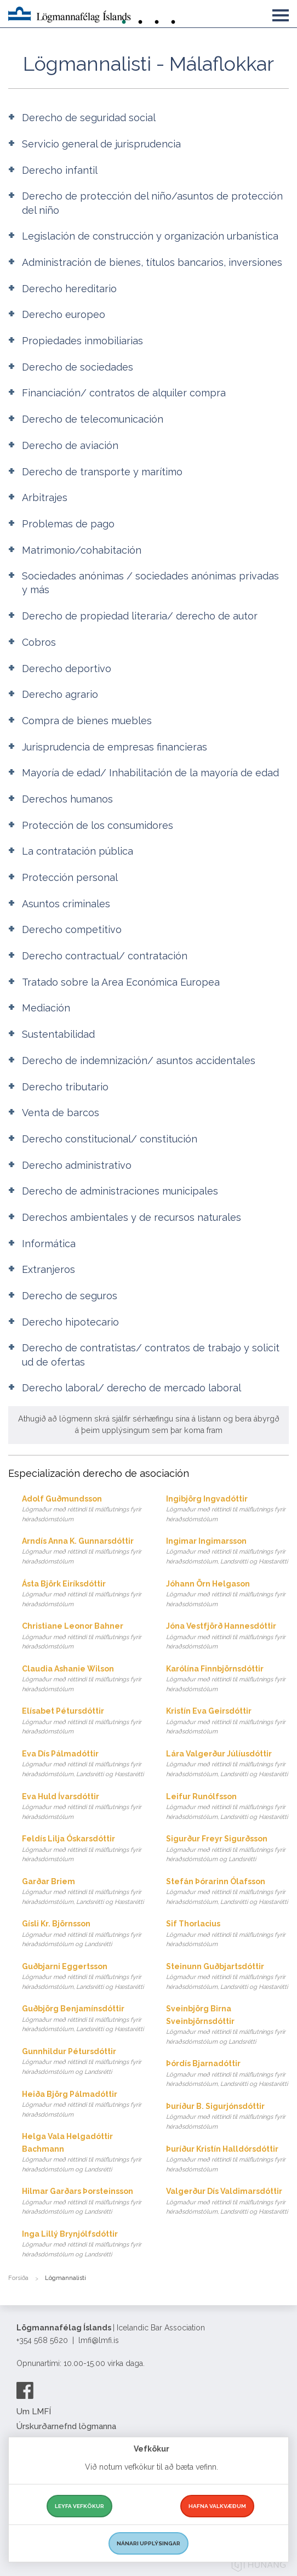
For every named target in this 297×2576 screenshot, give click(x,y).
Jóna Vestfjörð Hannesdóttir (227, 1637)
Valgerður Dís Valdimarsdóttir (227, 2202)
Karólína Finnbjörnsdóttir (227, 1679)
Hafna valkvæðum (217, 2506)
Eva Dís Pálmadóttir (83, 1764)
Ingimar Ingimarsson (227, 1552)
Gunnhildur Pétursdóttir (83, 2062)
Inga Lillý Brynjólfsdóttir (83, 2245)
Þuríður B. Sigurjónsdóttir (227, 2117)
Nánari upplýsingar (148, 2543)
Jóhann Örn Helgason (227, 1594)
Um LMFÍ (33, 2411)
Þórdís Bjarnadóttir (227, 2074)
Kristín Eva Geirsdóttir (227, 1722)
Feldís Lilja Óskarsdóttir (83, 1849)
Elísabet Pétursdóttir (83, 1722)
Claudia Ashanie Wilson (83, 1679)
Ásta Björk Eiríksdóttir (83, 1594)
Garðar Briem (83, 1892)
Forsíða (18, 2278)
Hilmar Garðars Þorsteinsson (83, 2202)
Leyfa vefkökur (79, 2506)
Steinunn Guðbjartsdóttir (227, 1977)
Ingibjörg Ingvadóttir (227, 1509)
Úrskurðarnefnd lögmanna (66, 2426)
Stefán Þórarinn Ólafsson (227, 1892)
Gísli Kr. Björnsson (83, 1934)
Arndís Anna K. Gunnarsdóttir (83, 1552)
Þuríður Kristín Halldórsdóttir (227, 2160)
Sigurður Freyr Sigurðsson (227, 1849)
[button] (280, 13)
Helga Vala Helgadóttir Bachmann (83, 2153)
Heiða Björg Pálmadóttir (83, 2105)
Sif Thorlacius (227, 1934)
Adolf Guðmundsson (83, 1509)
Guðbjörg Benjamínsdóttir (83, 2019)
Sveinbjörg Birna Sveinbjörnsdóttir (227, 2025)
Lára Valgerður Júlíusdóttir (227, 1764)
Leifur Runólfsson (227, 1807)
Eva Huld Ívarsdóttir (83, 1807)
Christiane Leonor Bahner (83, 1637)
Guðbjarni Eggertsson (83, 1977)
